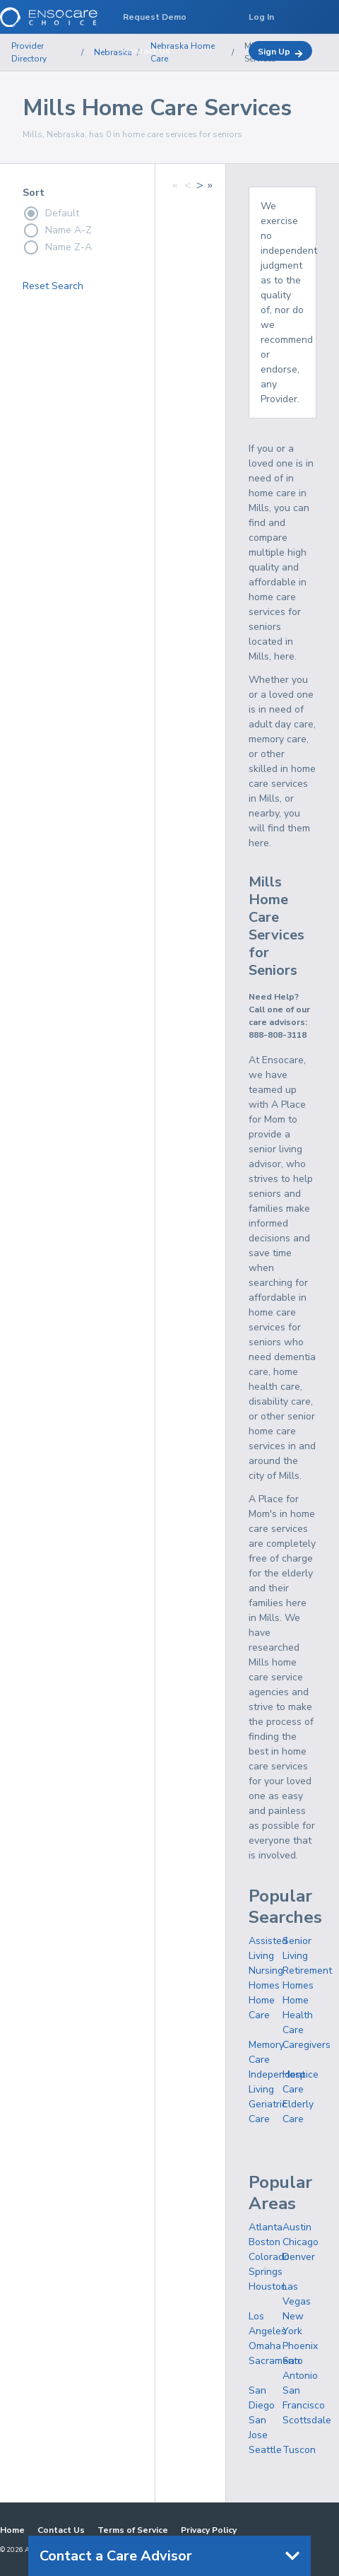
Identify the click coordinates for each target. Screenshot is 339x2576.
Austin (296, 2227)
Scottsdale (306, 2420)
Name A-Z (57, 230)
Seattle (265, 2450)
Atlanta (265, 2227)
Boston (264, 2242)
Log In (261, 17)
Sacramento (276, 2360)
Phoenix (300, 2346)
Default (51, 213)
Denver (298, 2257)
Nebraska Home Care (182, 52)
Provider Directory (29, 52)
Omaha (265, 2346)
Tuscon (299, 2450)
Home (12, 2530)
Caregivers (306, 2044)
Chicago (300, 2242)
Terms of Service (132, 2530)
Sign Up (280, 52)
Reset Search (53, 286)
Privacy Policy (209, 2530)
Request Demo (154, 17)
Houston (268, 2286)
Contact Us (61, 2530)
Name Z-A (57, 247)
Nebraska (113, 52)
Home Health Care (297, 2015)
